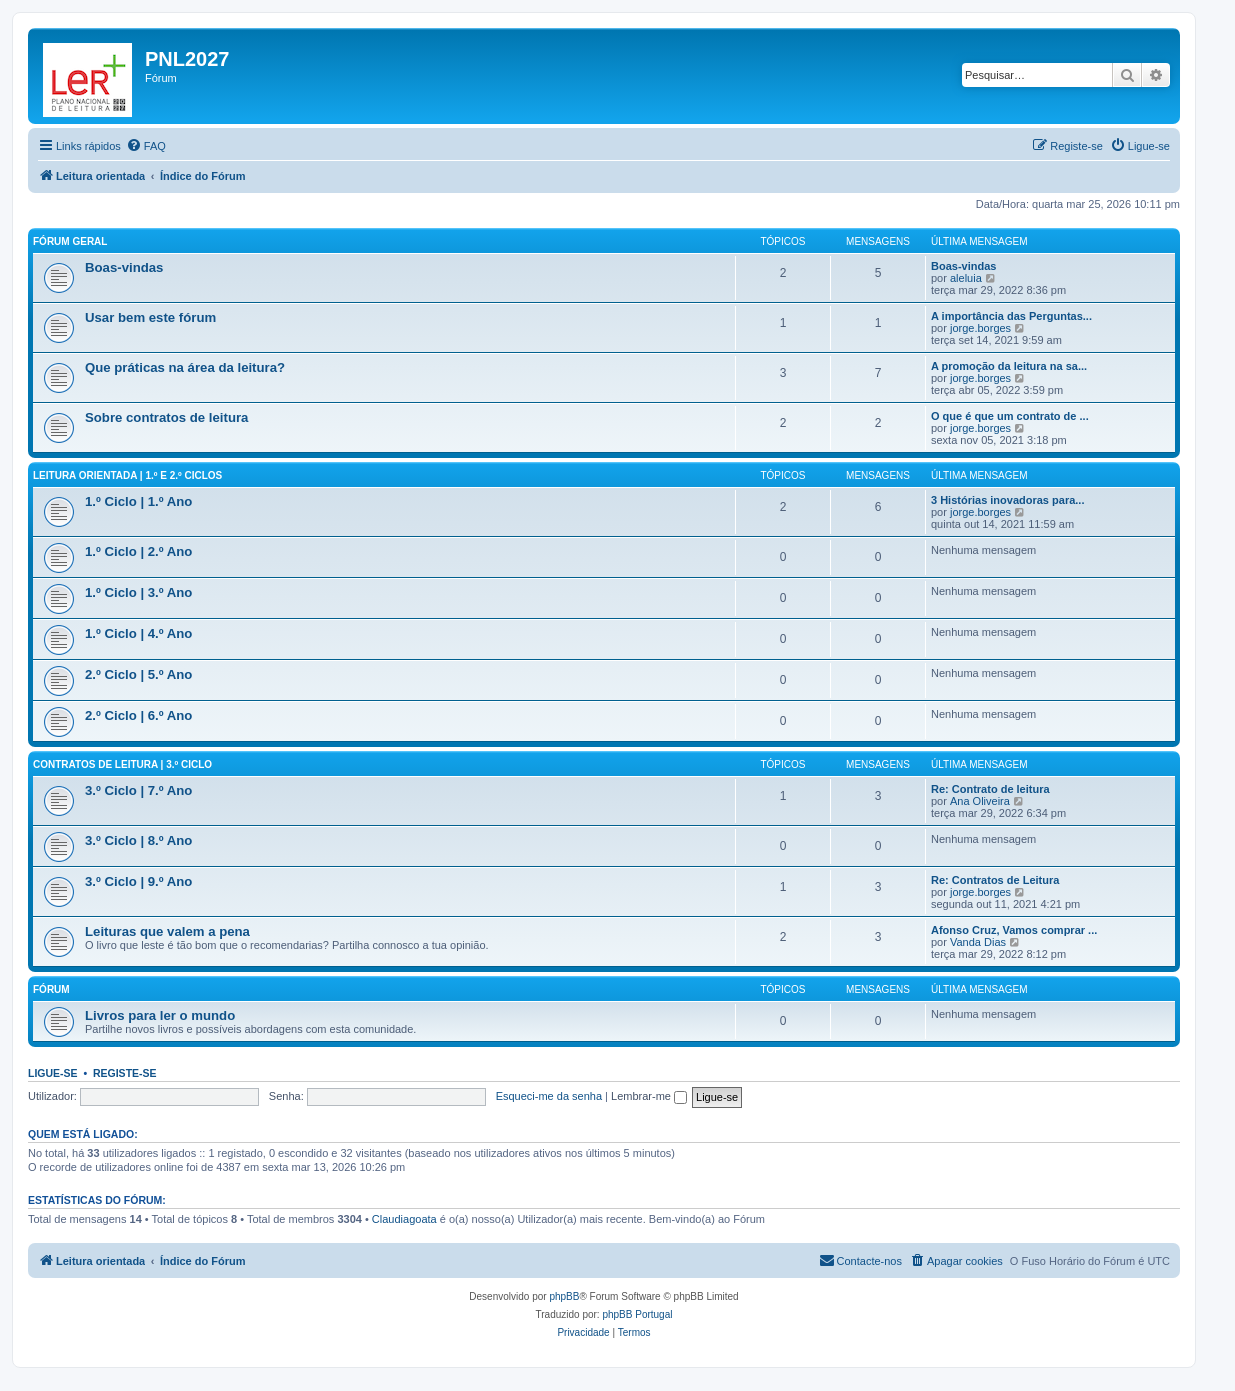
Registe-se (125, 1073)
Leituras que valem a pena (167, 931)
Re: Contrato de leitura (990, 789)
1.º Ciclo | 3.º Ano (138, 592)
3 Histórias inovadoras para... (1007, 500)
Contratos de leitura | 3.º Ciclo (122, 764)
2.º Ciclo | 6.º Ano (138, 715)
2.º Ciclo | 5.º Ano (138, 674)
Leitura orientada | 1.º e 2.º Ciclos (127, 475)
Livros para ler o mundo (160, 1015)
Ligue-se (53, 1073)
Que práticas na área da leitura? (185, 367)
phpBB (564, 1296)
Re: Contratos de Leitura (995, 880)
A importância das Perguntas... (1011, 316)
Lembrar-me (649, 1096)
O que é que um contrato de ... (1010, 416)
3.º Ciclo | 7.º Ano (138, 790)
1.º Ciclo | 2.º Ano (138, 551)
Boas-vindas (124, 267)
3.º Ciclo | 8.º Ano (138, 840)
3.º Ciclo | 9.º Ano (138, 881)
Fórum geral (70, 241)
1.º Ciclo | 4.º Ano (138, 633)
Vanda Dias (978, 942)
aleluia (966, 278)
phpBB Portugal (637, 1314)
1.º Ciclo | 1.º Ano (138, 501)
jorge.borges (980, 328)
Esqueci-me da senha (549, 1096)
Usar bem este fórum (150, 317)
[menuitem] (146, 146)
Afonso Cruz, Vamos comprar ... (1014, 930)
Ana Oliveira (980, 801)
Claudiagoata (404, 1219)
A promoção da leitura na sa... (1009, 366)
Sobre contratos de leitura (166, 417)
